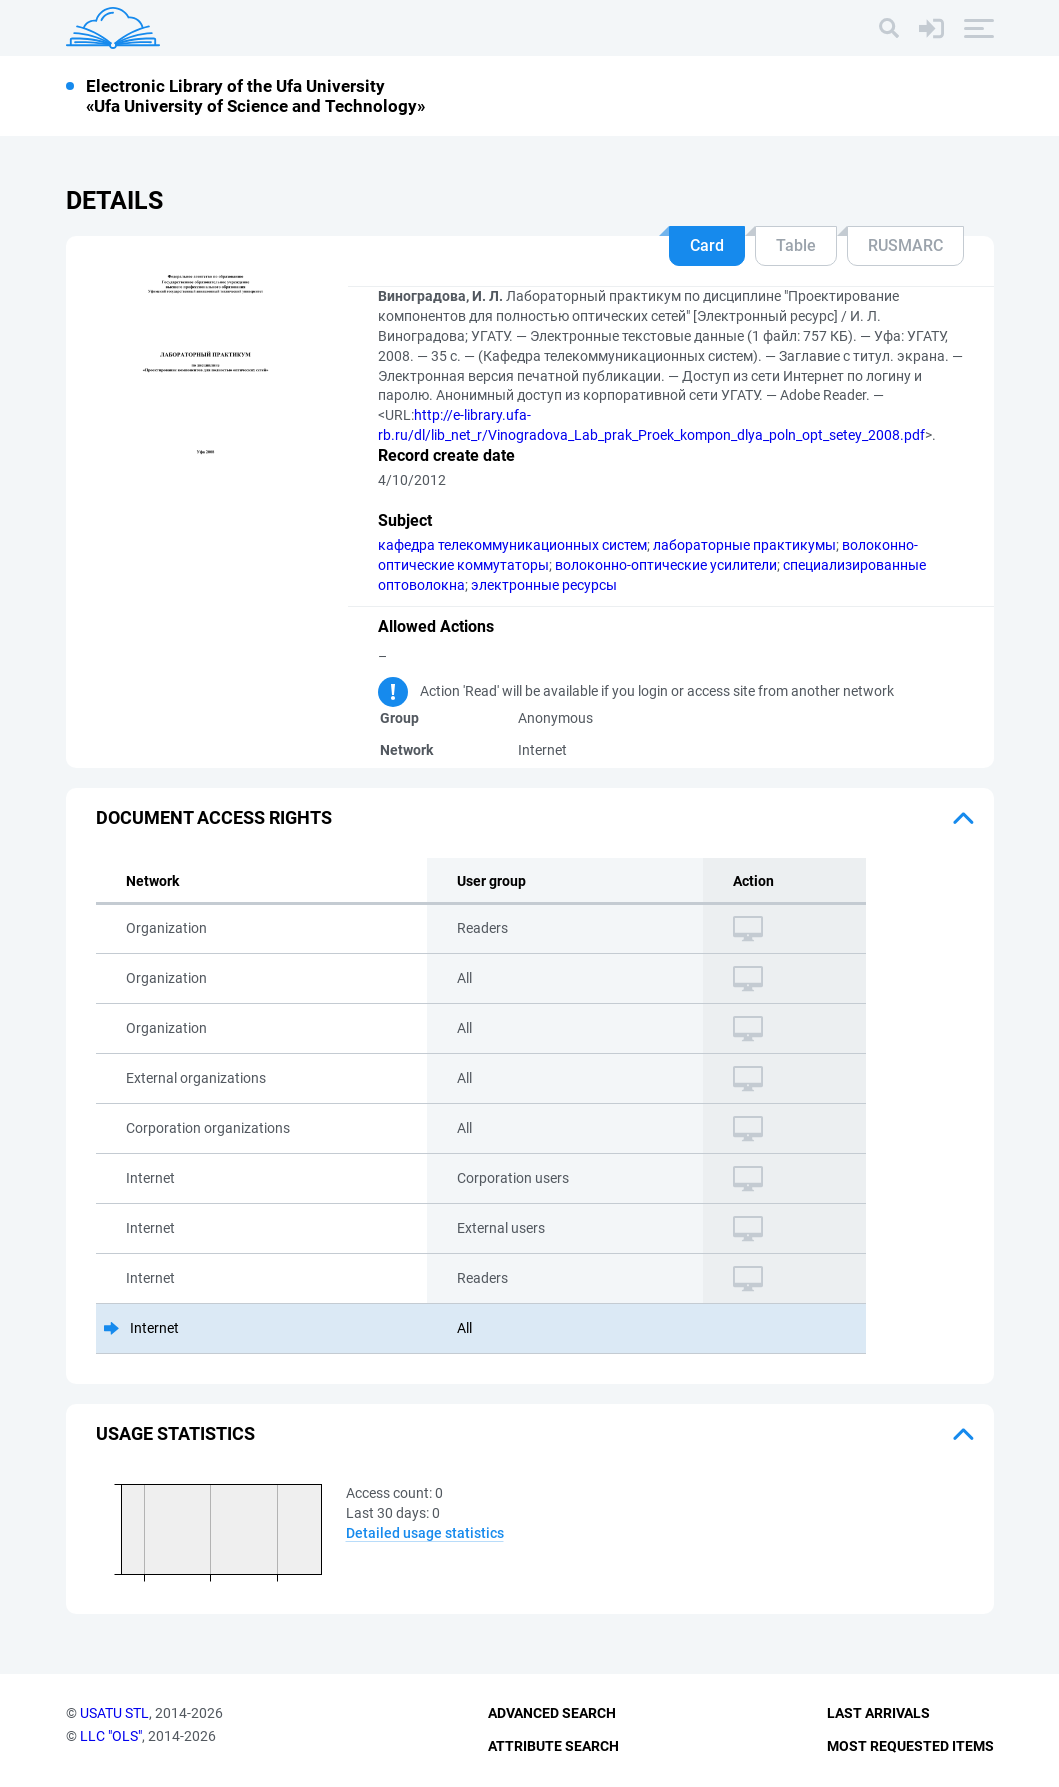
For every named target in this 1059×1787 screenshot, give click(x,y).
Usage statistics (175, 1433)
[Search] (889, 28)
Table (796, 245)
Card (707, 245)
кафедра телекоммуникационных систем (512, 545)
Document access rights (214, 817)
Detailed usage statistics (425, 1533)
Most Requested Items (910, 1746)
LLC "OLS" (111, 1736)
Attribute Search (553, 1746)
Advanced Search (552, 1713)
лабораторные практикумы (744, 545)
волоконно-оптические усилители (666, 565)
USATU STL (114, 1713)
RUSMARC (905, 245)
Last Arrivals (878, 1713)
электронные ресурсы (544, 585)
